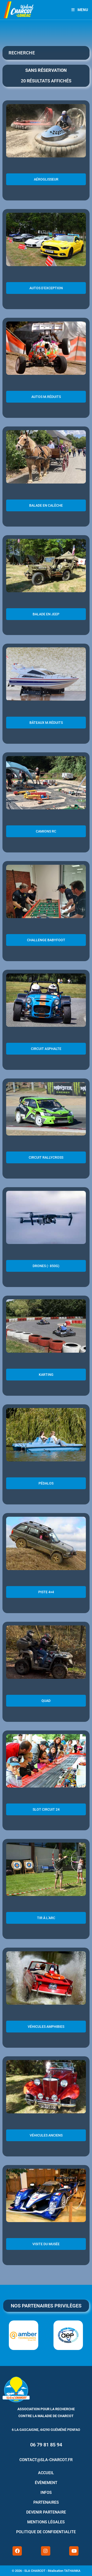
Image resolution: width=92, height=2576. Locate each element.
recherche (22, 52)
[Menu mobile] (79, 10)
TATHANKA (72, 2571)
